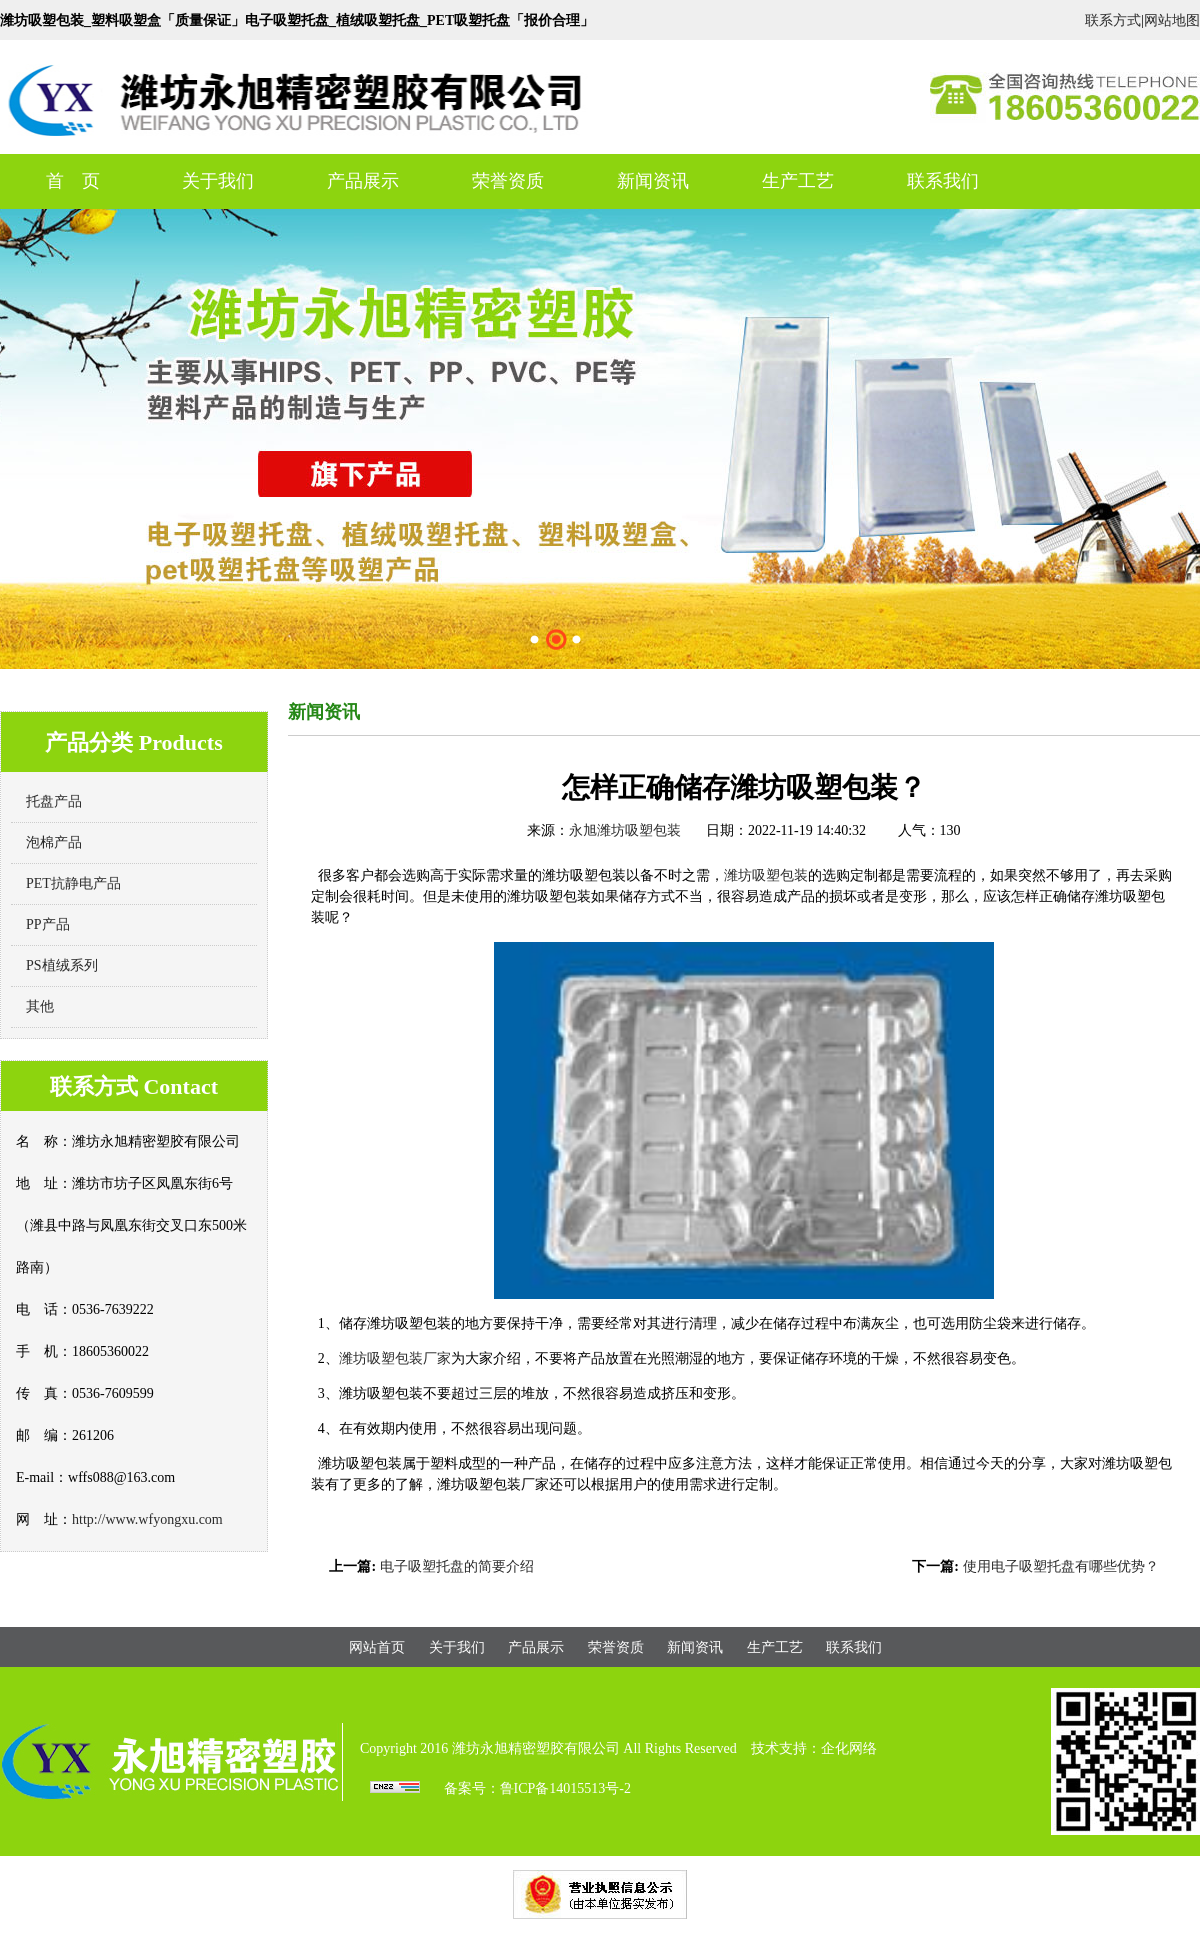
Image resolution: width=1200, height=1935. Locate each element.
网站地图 (1172, 20)
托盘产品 (54, 801)
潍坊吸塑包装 (766, 875)
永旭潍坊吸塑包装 (625, 830)
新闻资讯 (653, 181)
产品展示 (363, 181)
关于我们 (218, 181)
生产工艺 (798, 181)
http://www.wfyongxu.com (147, 1519)
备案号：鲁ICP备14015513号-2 (537, 1788)
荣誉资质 (508, 181)
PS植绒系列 (62, 965)
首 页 (73, 181)
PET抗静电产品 (73, 883)
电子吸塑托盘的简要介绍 (457, 1566)
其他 (40, 1006)
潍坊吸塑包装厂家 (395, 1358)
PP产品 (48, 924)
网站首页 (377, 1647)
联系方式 (1113, 20)
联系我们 (943, 181)
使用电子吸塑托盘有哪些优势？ (1061, 1566)
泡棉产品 (54, 842)
